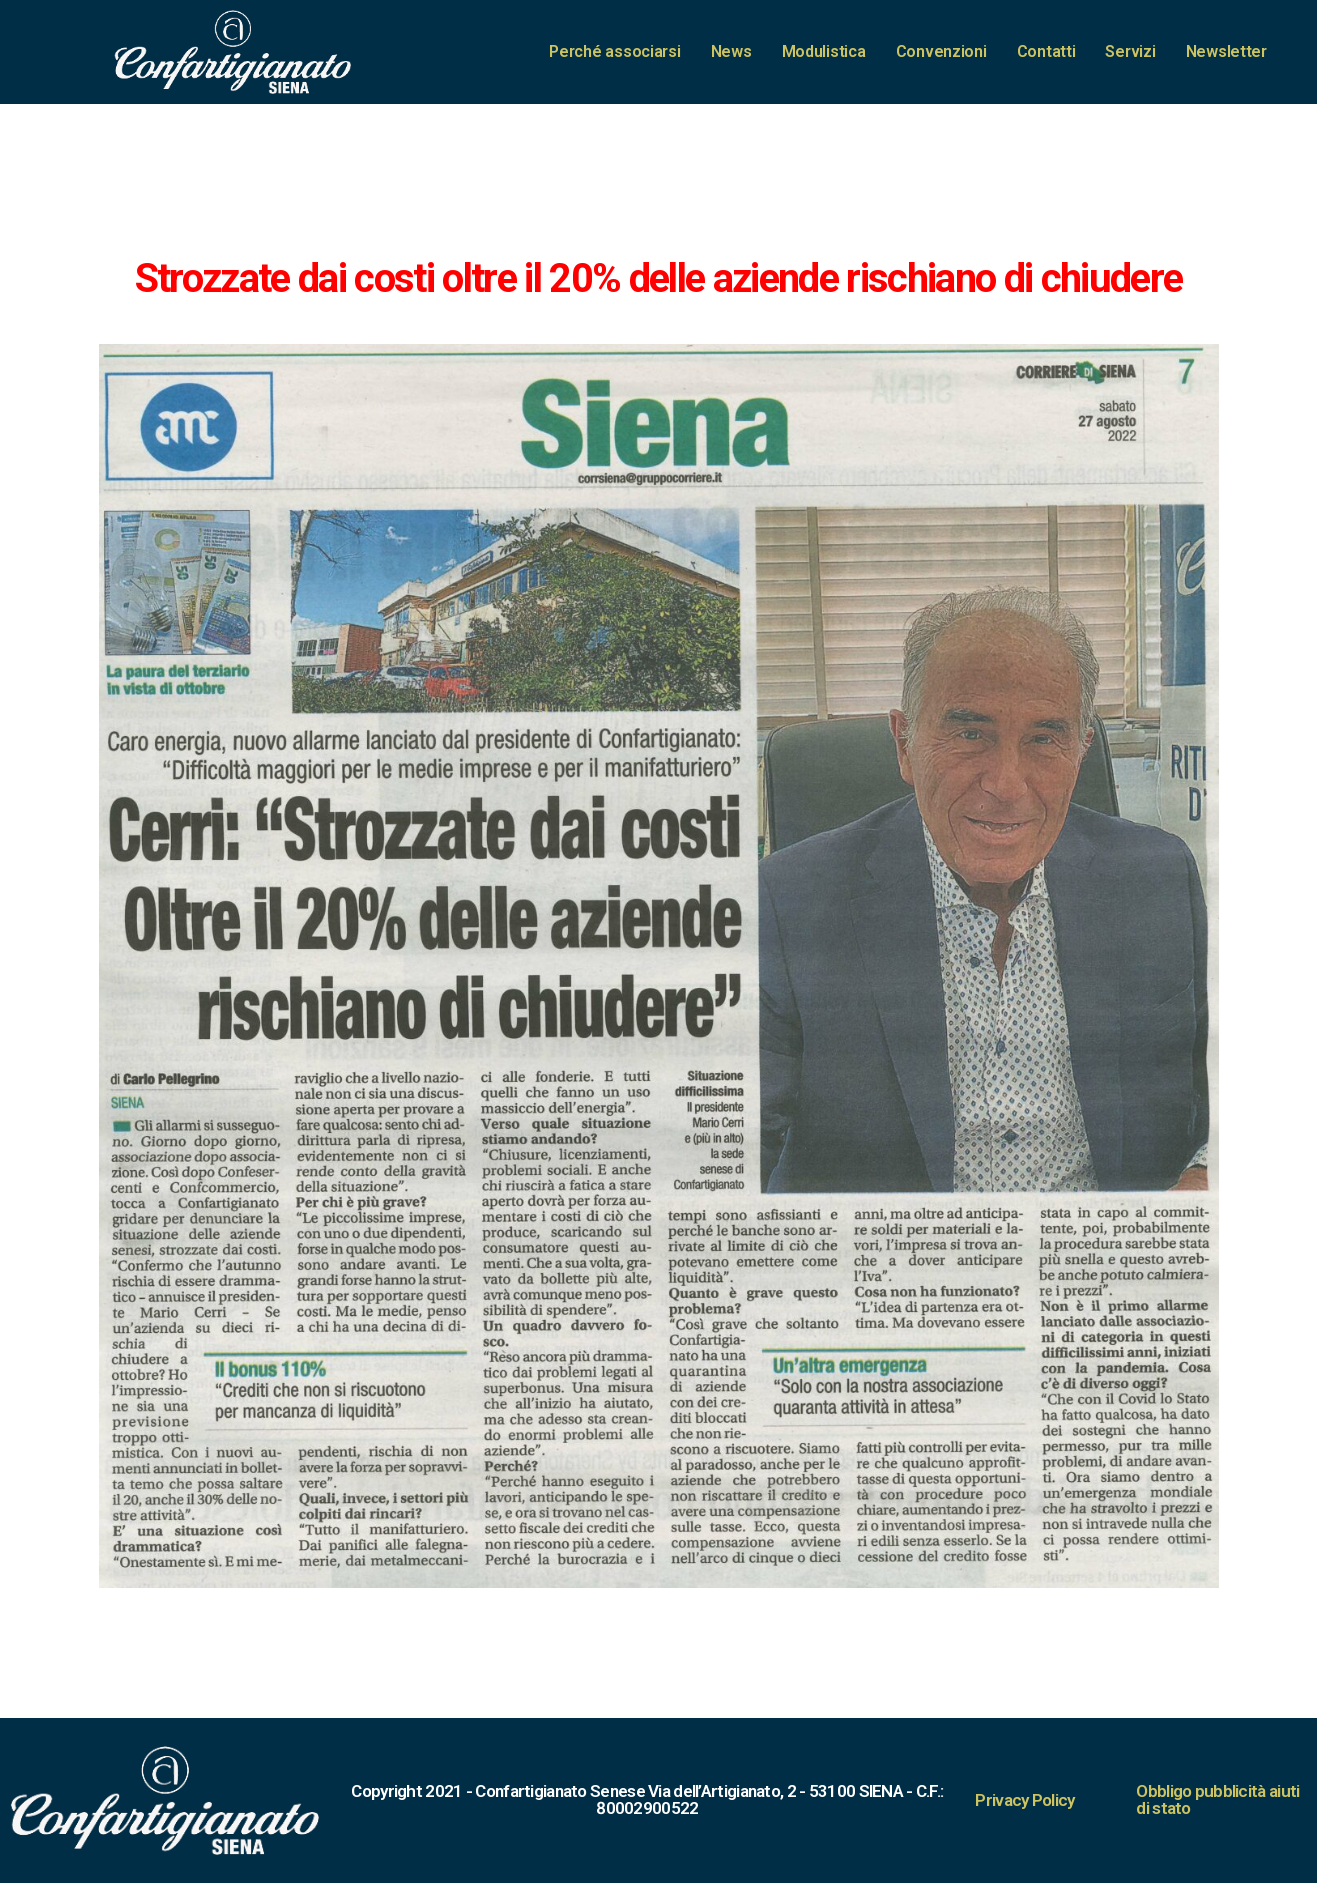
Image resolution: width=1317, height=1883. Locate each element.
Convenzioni (941, 51)
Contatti (1046, 51)
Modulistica (824, 51)
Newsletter (1226, 51)
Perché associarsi (614, 51)
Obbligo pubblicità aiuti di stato (1217, 1799)
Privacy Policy (1024, 1800)
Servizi (1130, 51)
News (731, 51)
